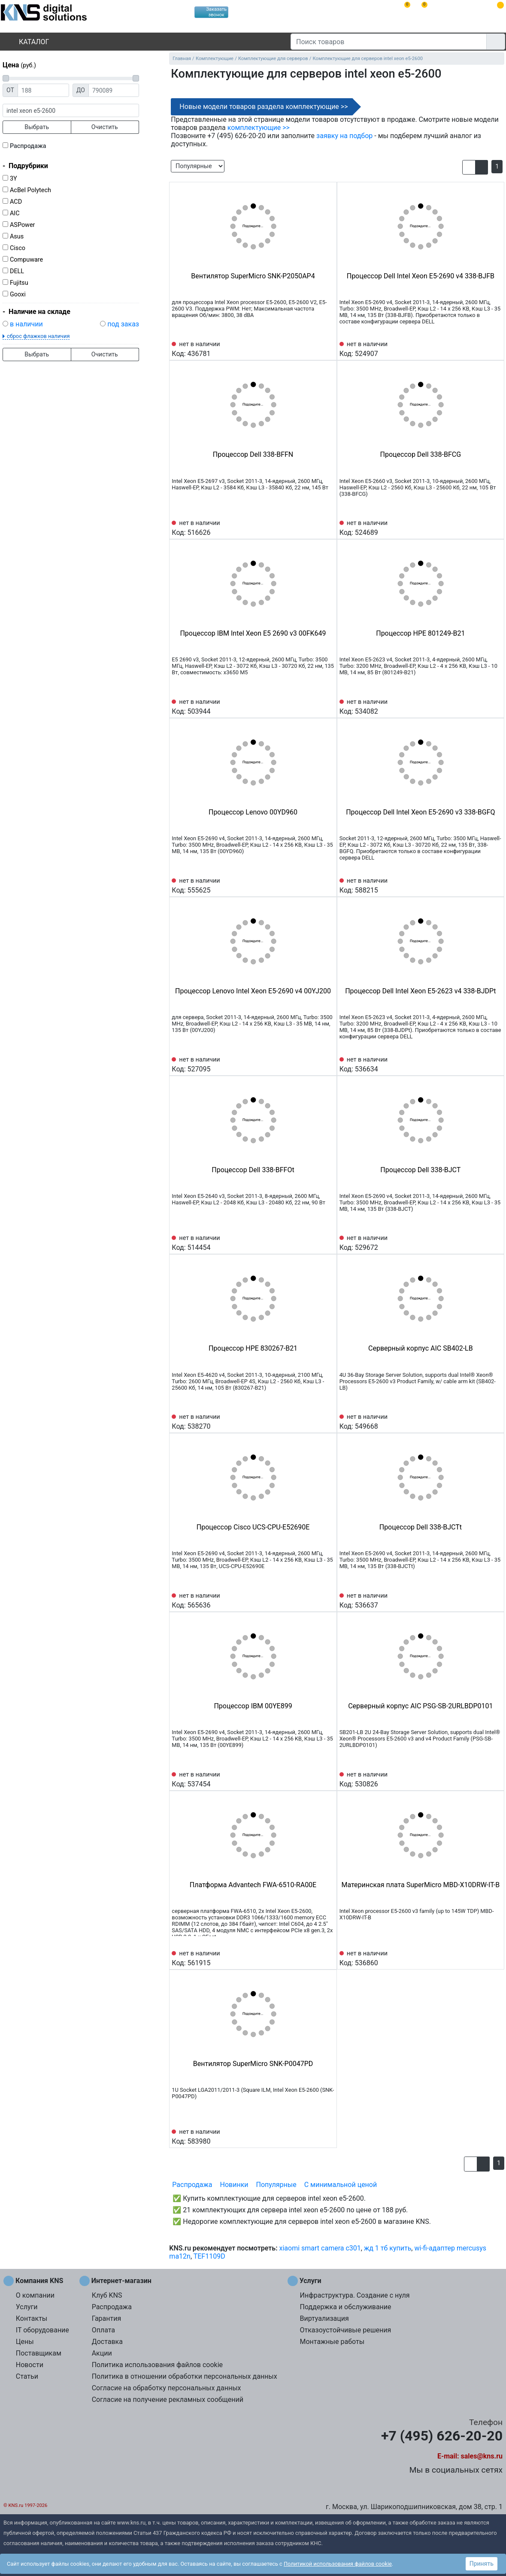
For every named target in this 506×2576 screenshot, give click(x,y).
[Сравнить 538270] (314, 1421)
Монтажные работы (332, 2342)
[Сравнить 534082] (481, 706)
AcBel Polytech (30, 190)
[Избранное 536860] (495, 1957)
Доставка (107, 2342)
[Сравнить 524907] (481, 348)
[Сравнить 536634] (481, 1064)
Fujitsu (19, 283)
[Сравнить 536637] (481, 1600)
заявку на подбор (344, 136)
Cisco (17, 248)
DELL (17, 271)
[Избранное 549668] (495, 1421)
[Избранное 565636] (327, 1599)
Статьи (27, 2376)
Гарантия (106, 2318)
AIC (15, 213)
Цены (25, 2342)
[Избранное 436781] (327, 348)
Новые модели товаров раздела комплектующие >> (263, 107)
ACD (16, 201)
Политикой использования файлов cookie (338, 2564)
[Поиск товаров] (389, 41)
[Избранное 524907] (495, 348)
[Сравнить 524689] (481, 527)
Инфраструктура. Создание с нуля (354, 2295)
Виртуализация (324, 2318)
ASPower (22, 225)
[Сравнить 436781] (314, 348)
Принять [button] (482, 2563)
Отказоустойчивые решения (345, 2330)
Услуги (27, 2307)
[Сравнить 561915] (314, 1957)
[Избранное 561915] (327, 1957)
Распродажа (28, 146)
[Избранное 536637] (495, 1599)
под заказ (123, 324)
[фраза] (71, 110)
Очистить (104, 127)
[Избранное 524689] (495, 527)
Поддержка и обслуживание (345, 2307)
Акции (102, 2353)
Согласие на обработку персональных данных (166, 2388)
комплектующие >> (258, 128)
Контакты (31, 2318)
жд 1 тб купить (387, 2248)
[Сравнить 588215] (481, 885)
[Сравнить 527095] (314, 1064)
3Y (13, 178)
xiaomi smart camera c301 (320, 2248)
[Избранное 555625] (327, 884)
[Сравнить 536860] (481, 1957)
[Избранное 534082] (495, 706)
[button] (469, 167)
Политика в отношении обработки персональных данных (184, 2376)
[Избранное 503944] (327, 706)
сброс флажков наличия (38, 336)
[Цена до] (113, 90)
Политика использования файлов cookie (157, 2365)
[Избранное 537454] (327, 1778)
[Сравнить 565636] (314, 1600)
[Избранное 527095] (327, 1063)
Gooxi (18, 294)
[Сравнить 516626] (314, 527)
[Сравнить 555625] (314, 885)
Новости (29, 2365)
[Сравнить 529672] (481, 1242)
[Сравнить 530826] (481, 1779)
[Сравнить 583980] (314, 2136)
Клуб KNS (107, 2295)
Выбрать (36, 127)
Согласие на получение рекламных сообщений (167, 2399)
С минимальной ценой (340, 2185)
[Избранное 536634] (495, 1063)
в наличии (26, 324)
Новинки (234, 2185)
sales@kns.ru (482, 2456)
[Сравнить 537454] (314, 1779)
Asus (17, 236)
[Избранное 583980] (327, 2136)
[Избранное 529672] (495, 1242)
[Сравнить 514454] (314, 1242)
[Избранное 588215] (495, 884)
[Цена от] (43, 90)
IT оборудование (42, 2330)
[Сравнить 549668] (481, 1421)
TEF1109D (209, 2256)
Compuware (26, 259)
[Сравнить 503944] (314, 706)
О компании (35, 2295)
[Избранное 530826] (495, 1778)
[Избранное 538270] (327, 1421)
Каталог (26, 42)
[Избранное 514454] (327, 1242)
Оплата (103, 2330)
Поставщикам (38, 2353)
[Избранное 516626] (327, 527)
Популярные (276, 2185)
